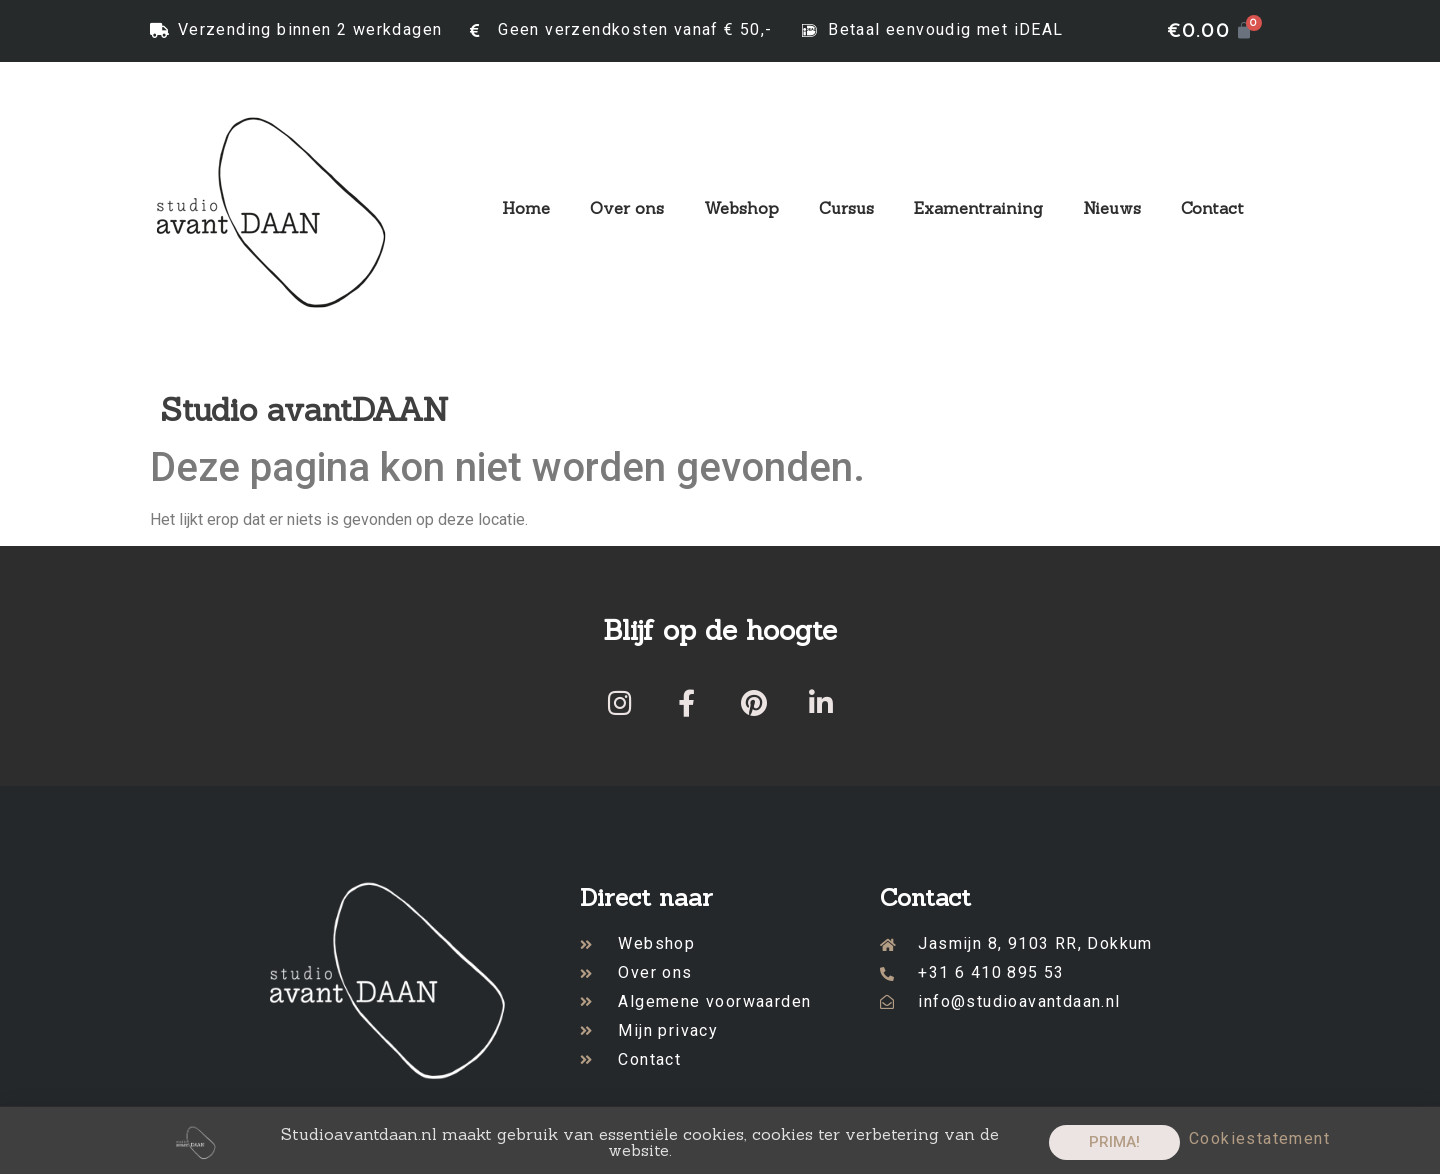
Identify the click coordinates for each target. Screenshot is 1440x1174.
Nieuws (1112, 208)
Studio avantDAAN (304, 409)
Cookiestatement (1259, 1146)
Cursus (846, 208)
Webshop (741, 208)
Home (526, 208)
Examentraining (978, 208)
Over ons (627, 208)
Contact (1212, 208)
